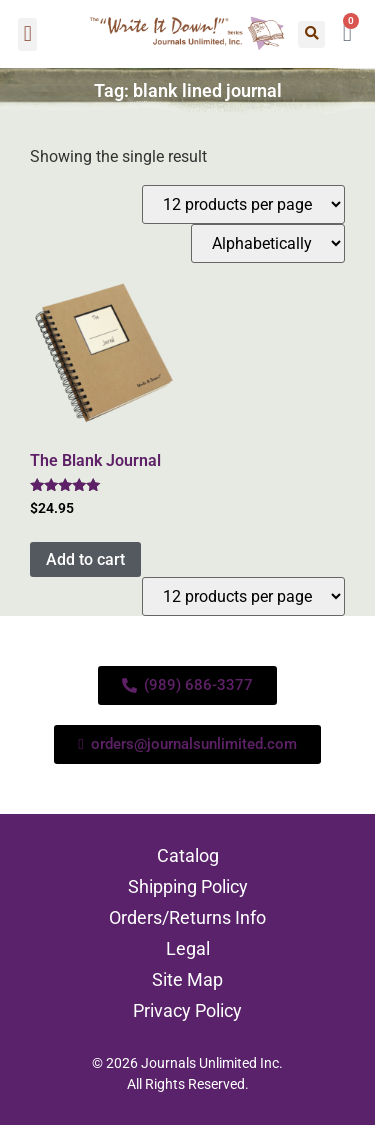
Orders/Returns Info (187, 917)
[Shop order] (268, 243)
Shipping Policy (188, 886)
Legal (188, 948)
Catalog (188, 855)
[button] (27, 34)
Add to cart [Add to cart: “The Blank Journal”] (85, 559)
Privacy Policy (187, 1010)
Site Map (187, 979)
